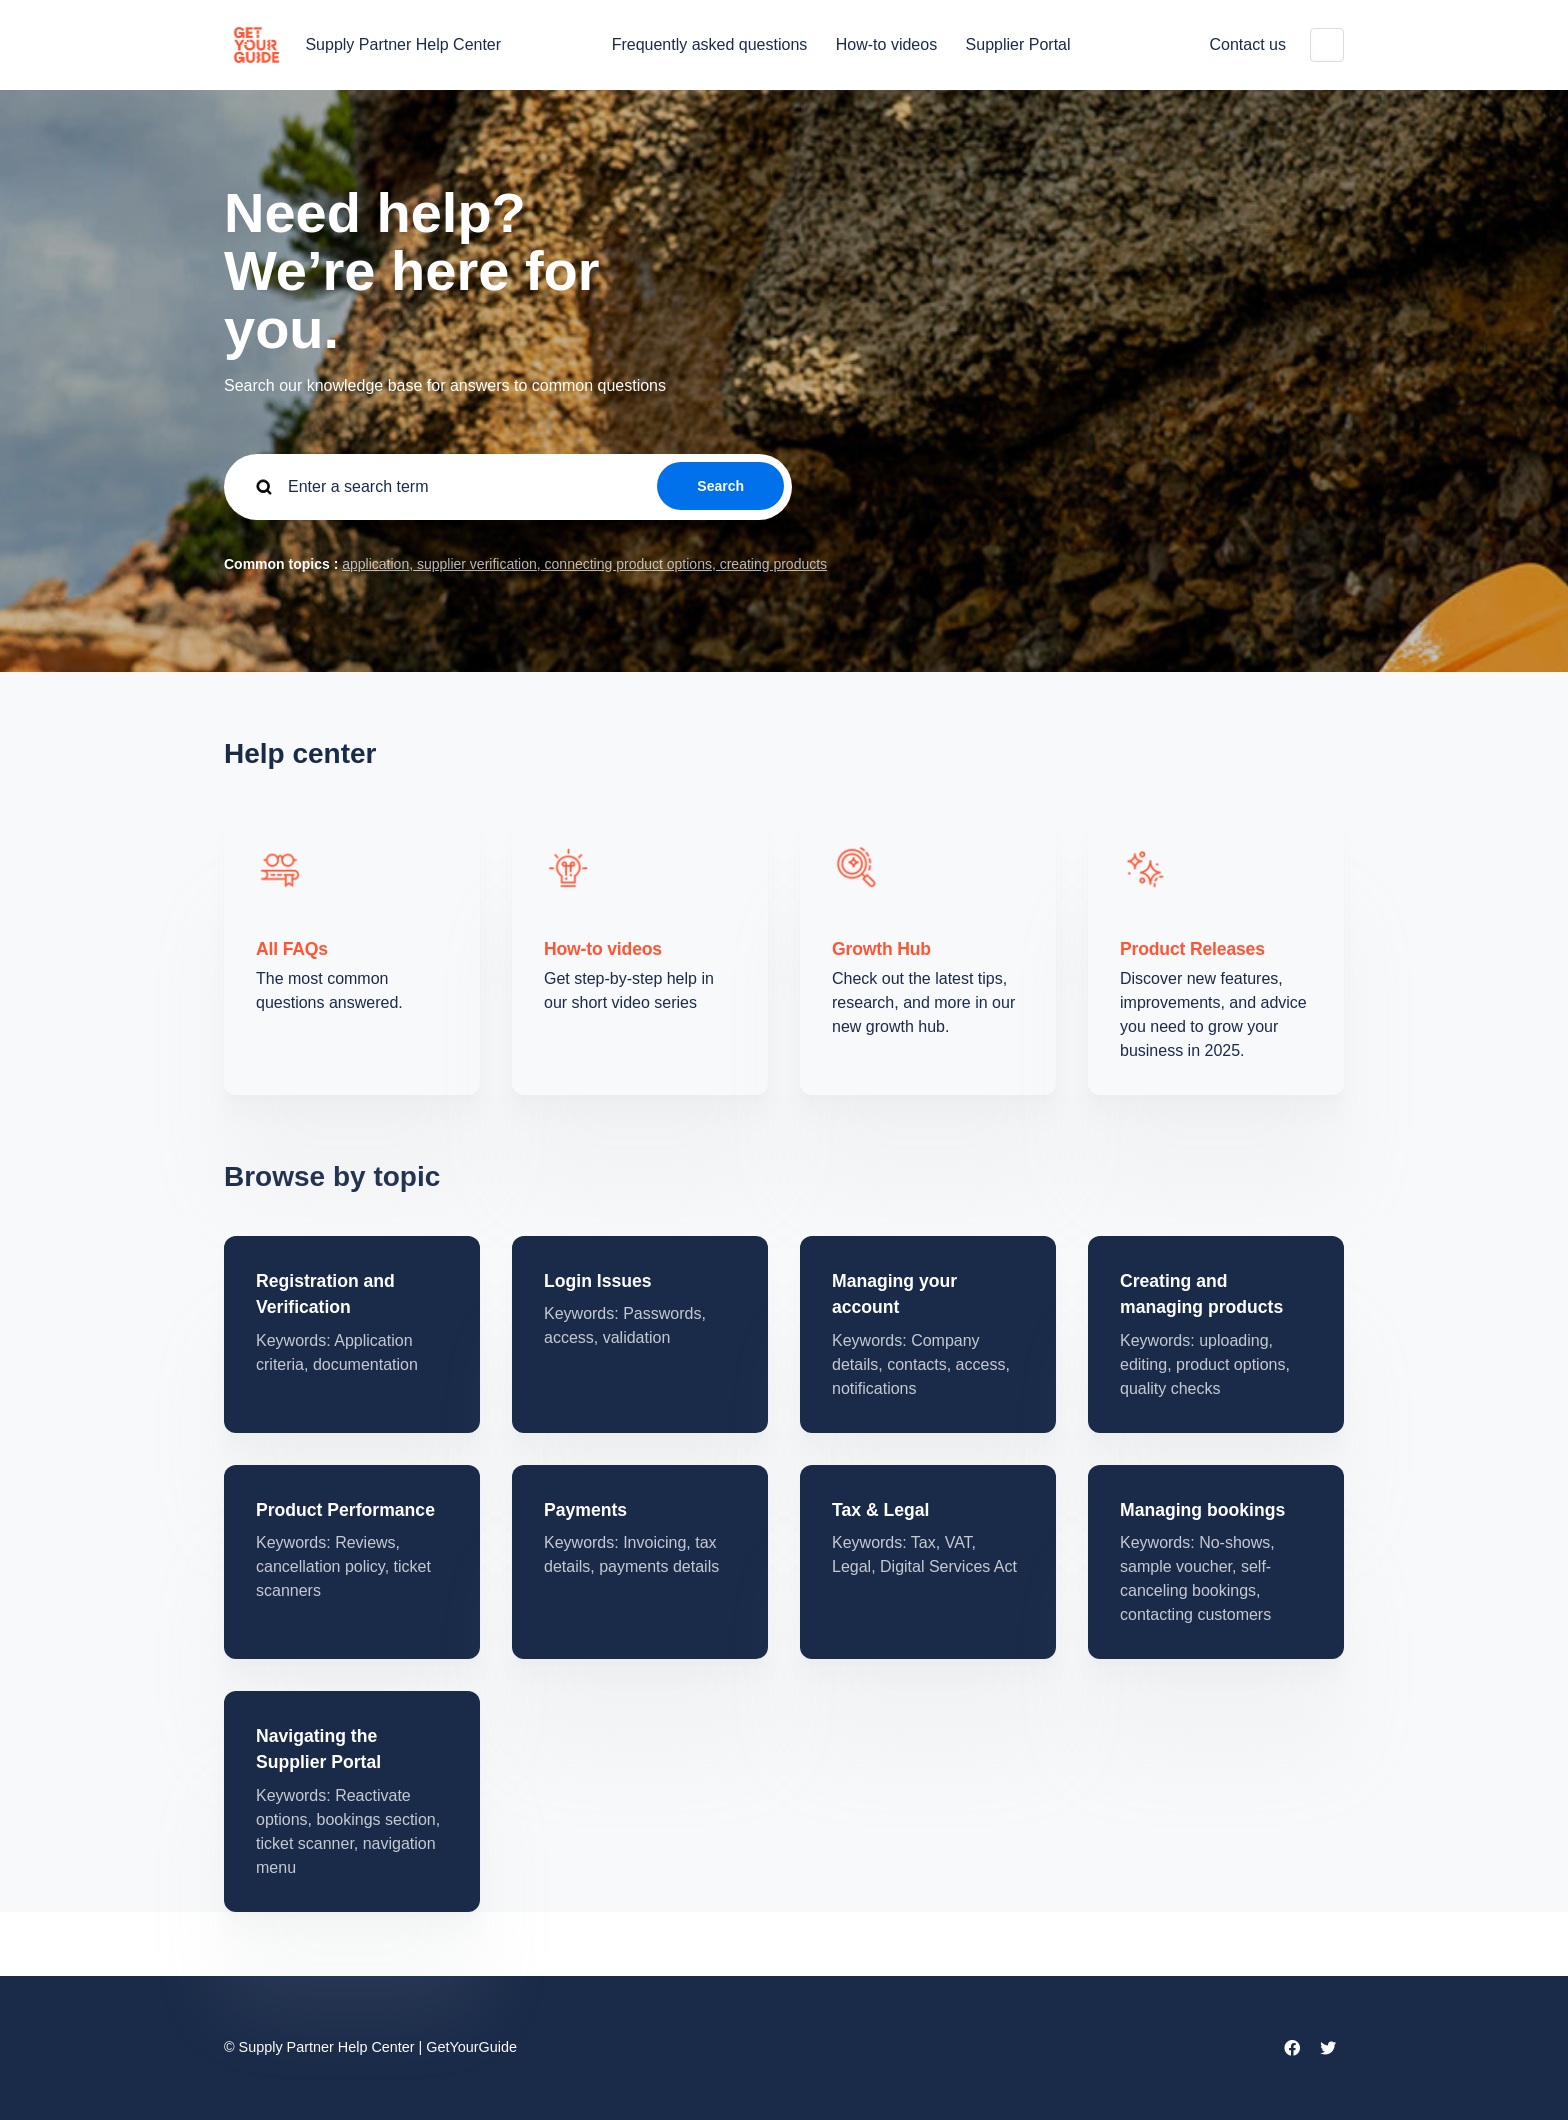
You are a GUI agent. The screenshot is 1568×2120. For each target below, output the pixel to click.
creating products (771, 564)
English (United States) (1327, 45)
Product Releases (1192, 949)
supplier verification (475, 564)
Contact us (1248, 44)
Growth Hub (881, 949)
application (375, 564)
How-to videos (886, 44)
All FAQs (292, 949)
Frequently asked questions (710, 44)
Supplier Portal (1018, 44)
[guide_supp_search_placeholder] (508, 487)
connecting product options (626, 564)
